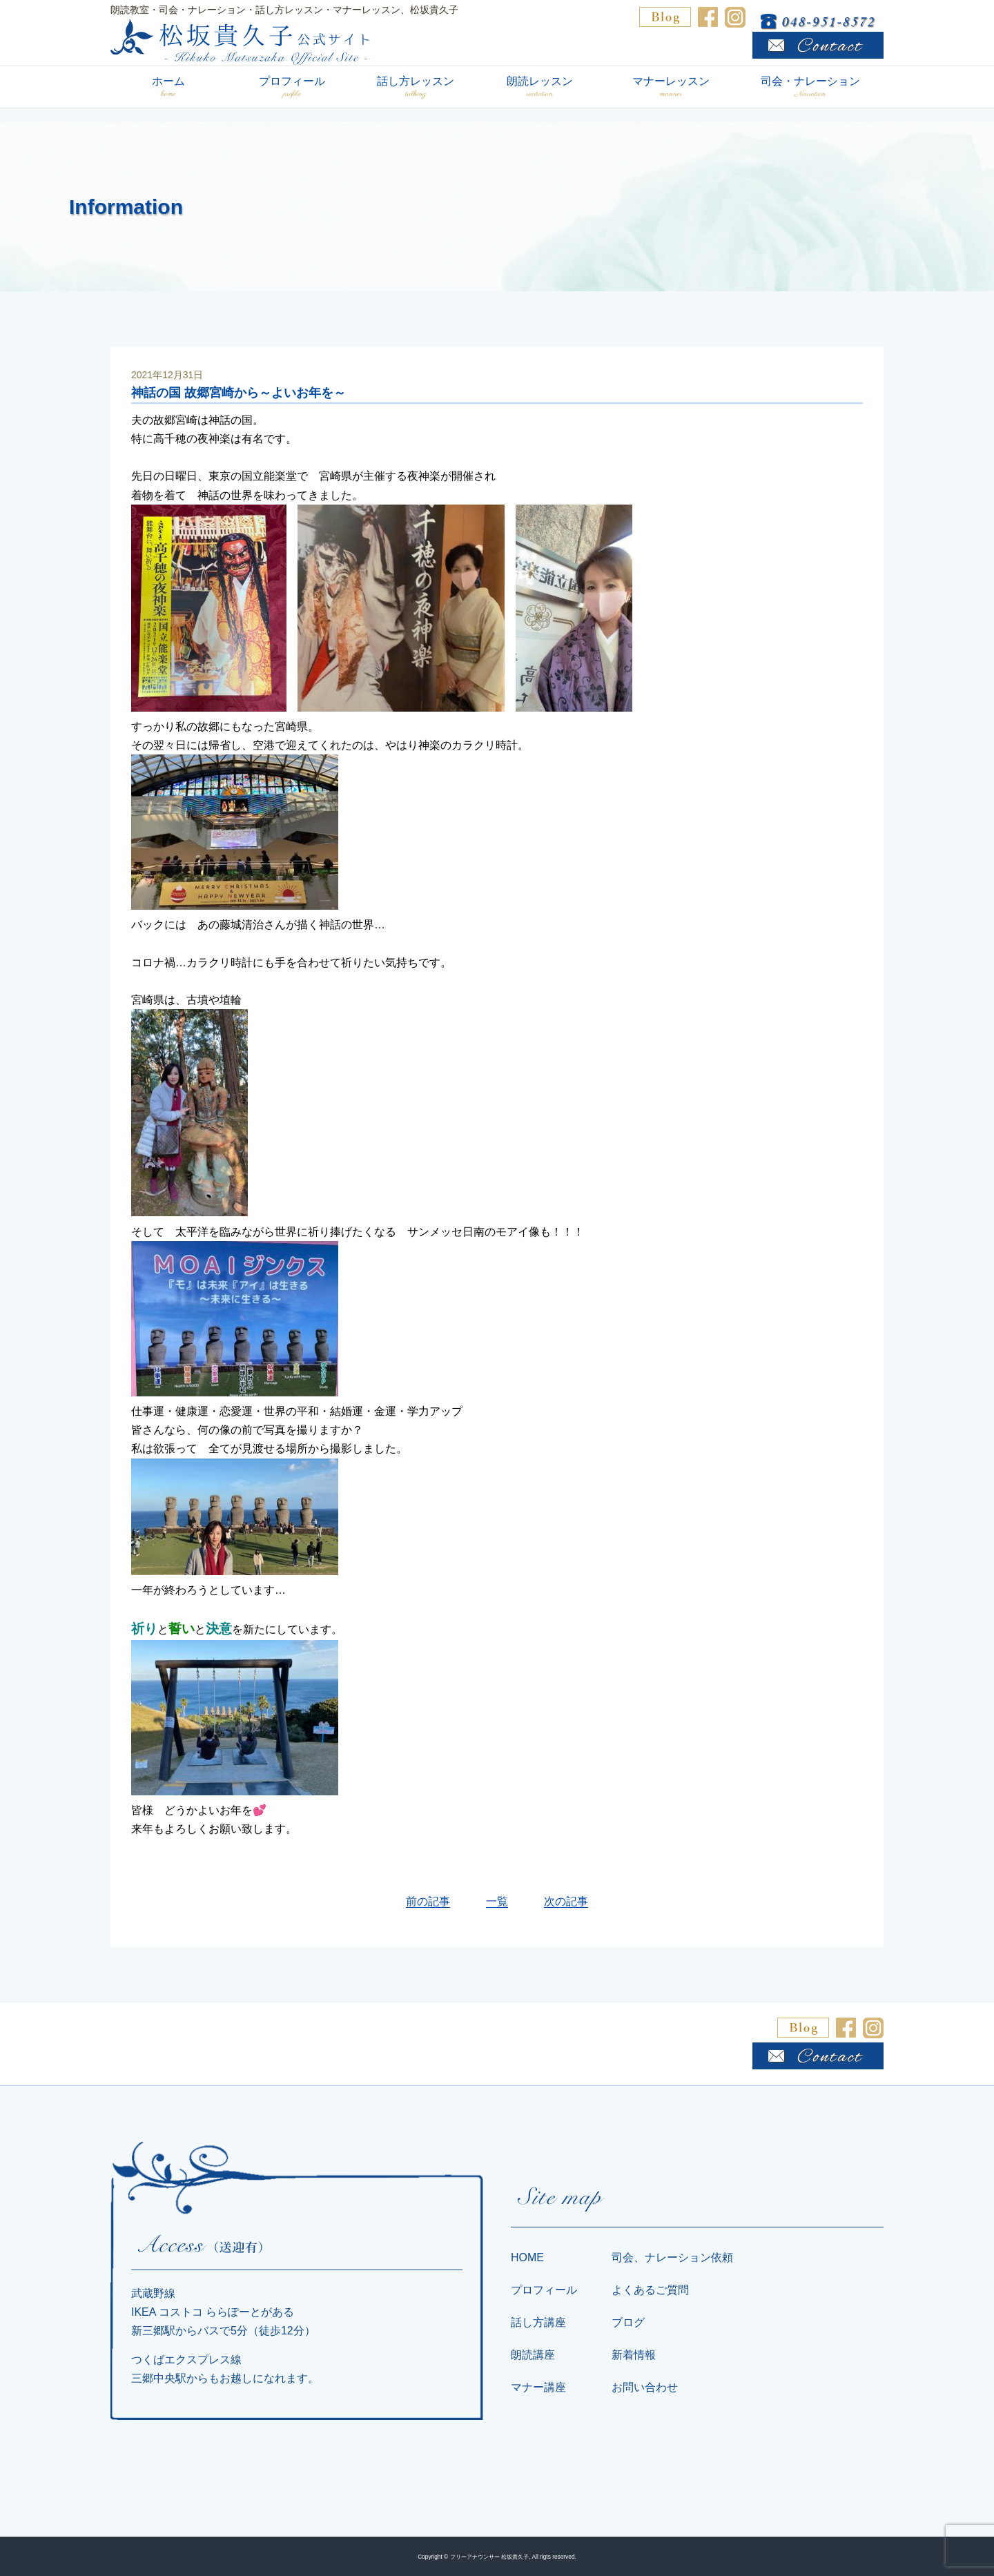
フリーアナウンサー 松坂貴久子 (489, 2556)
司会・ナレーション (810, 87)
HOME (527, 2257)
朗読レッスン (539, 87)
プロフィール (292, 87)
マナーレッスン (671, 87)
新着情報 (634, 2355)
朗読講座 (533, 2355)
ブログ (628, 2322)
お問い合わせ (645, 2387)
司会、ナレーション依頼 (672, 2257)
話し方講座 (538, 2322)
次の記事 (566, 1901)
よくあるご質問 (650, 2290)
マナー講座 (538, 2387)
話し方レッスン (415, 87)
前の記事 (428, 1901)
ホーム (168, 87)
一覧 (497, 1901)
